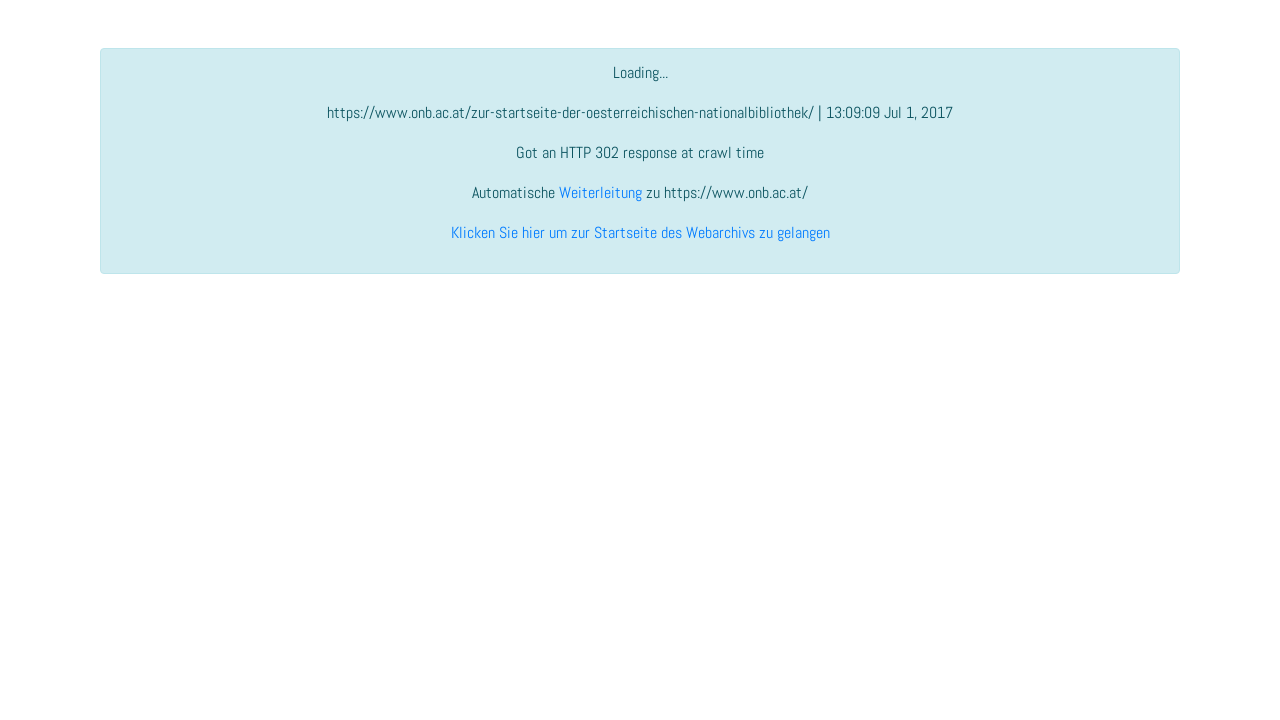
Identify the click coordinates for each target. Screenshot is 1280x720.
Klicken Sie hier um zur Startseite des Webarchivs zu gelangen (640, 232)
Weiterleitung (600, 192)
